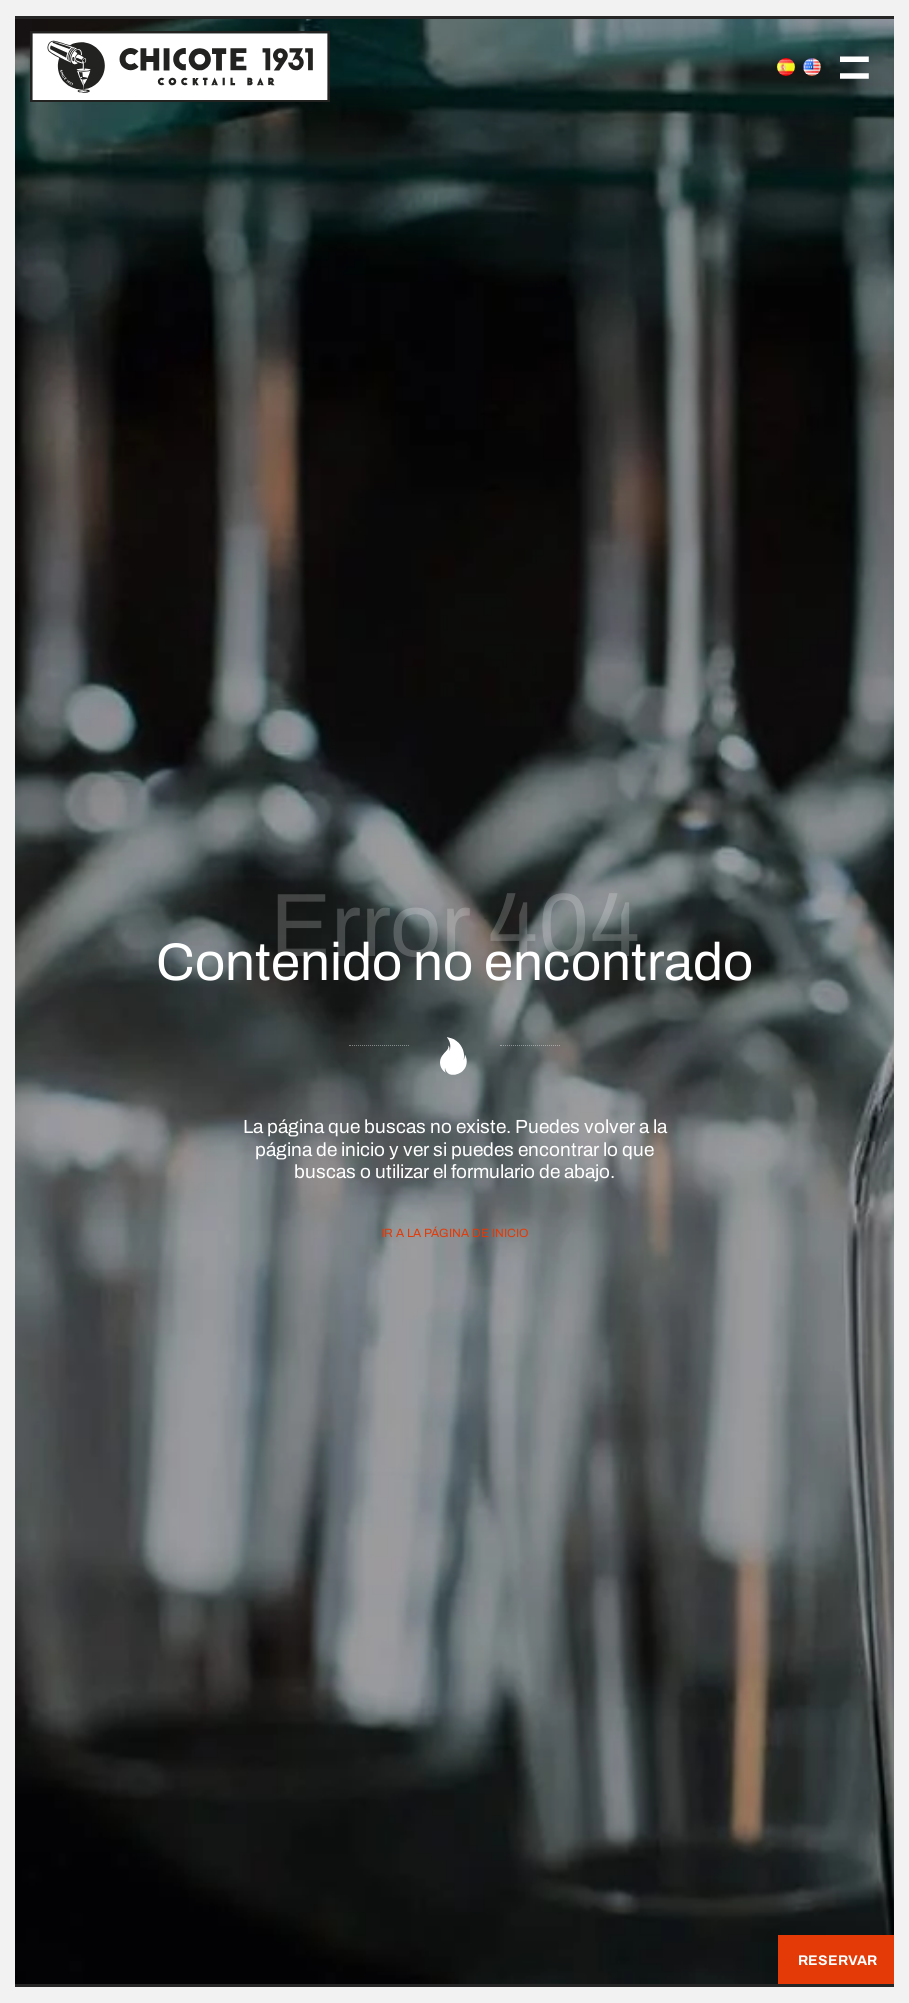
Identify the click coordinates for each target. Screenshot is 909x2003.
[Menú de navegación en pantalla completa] (854, 65)
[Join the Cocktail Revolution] (344, 65)
